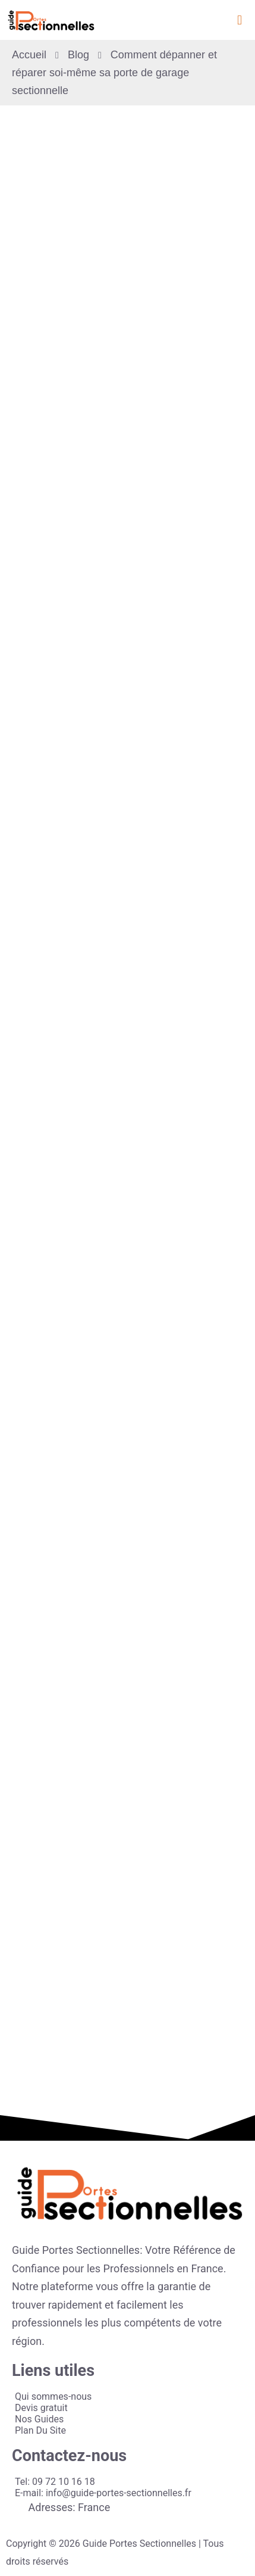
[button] (239, 20)
